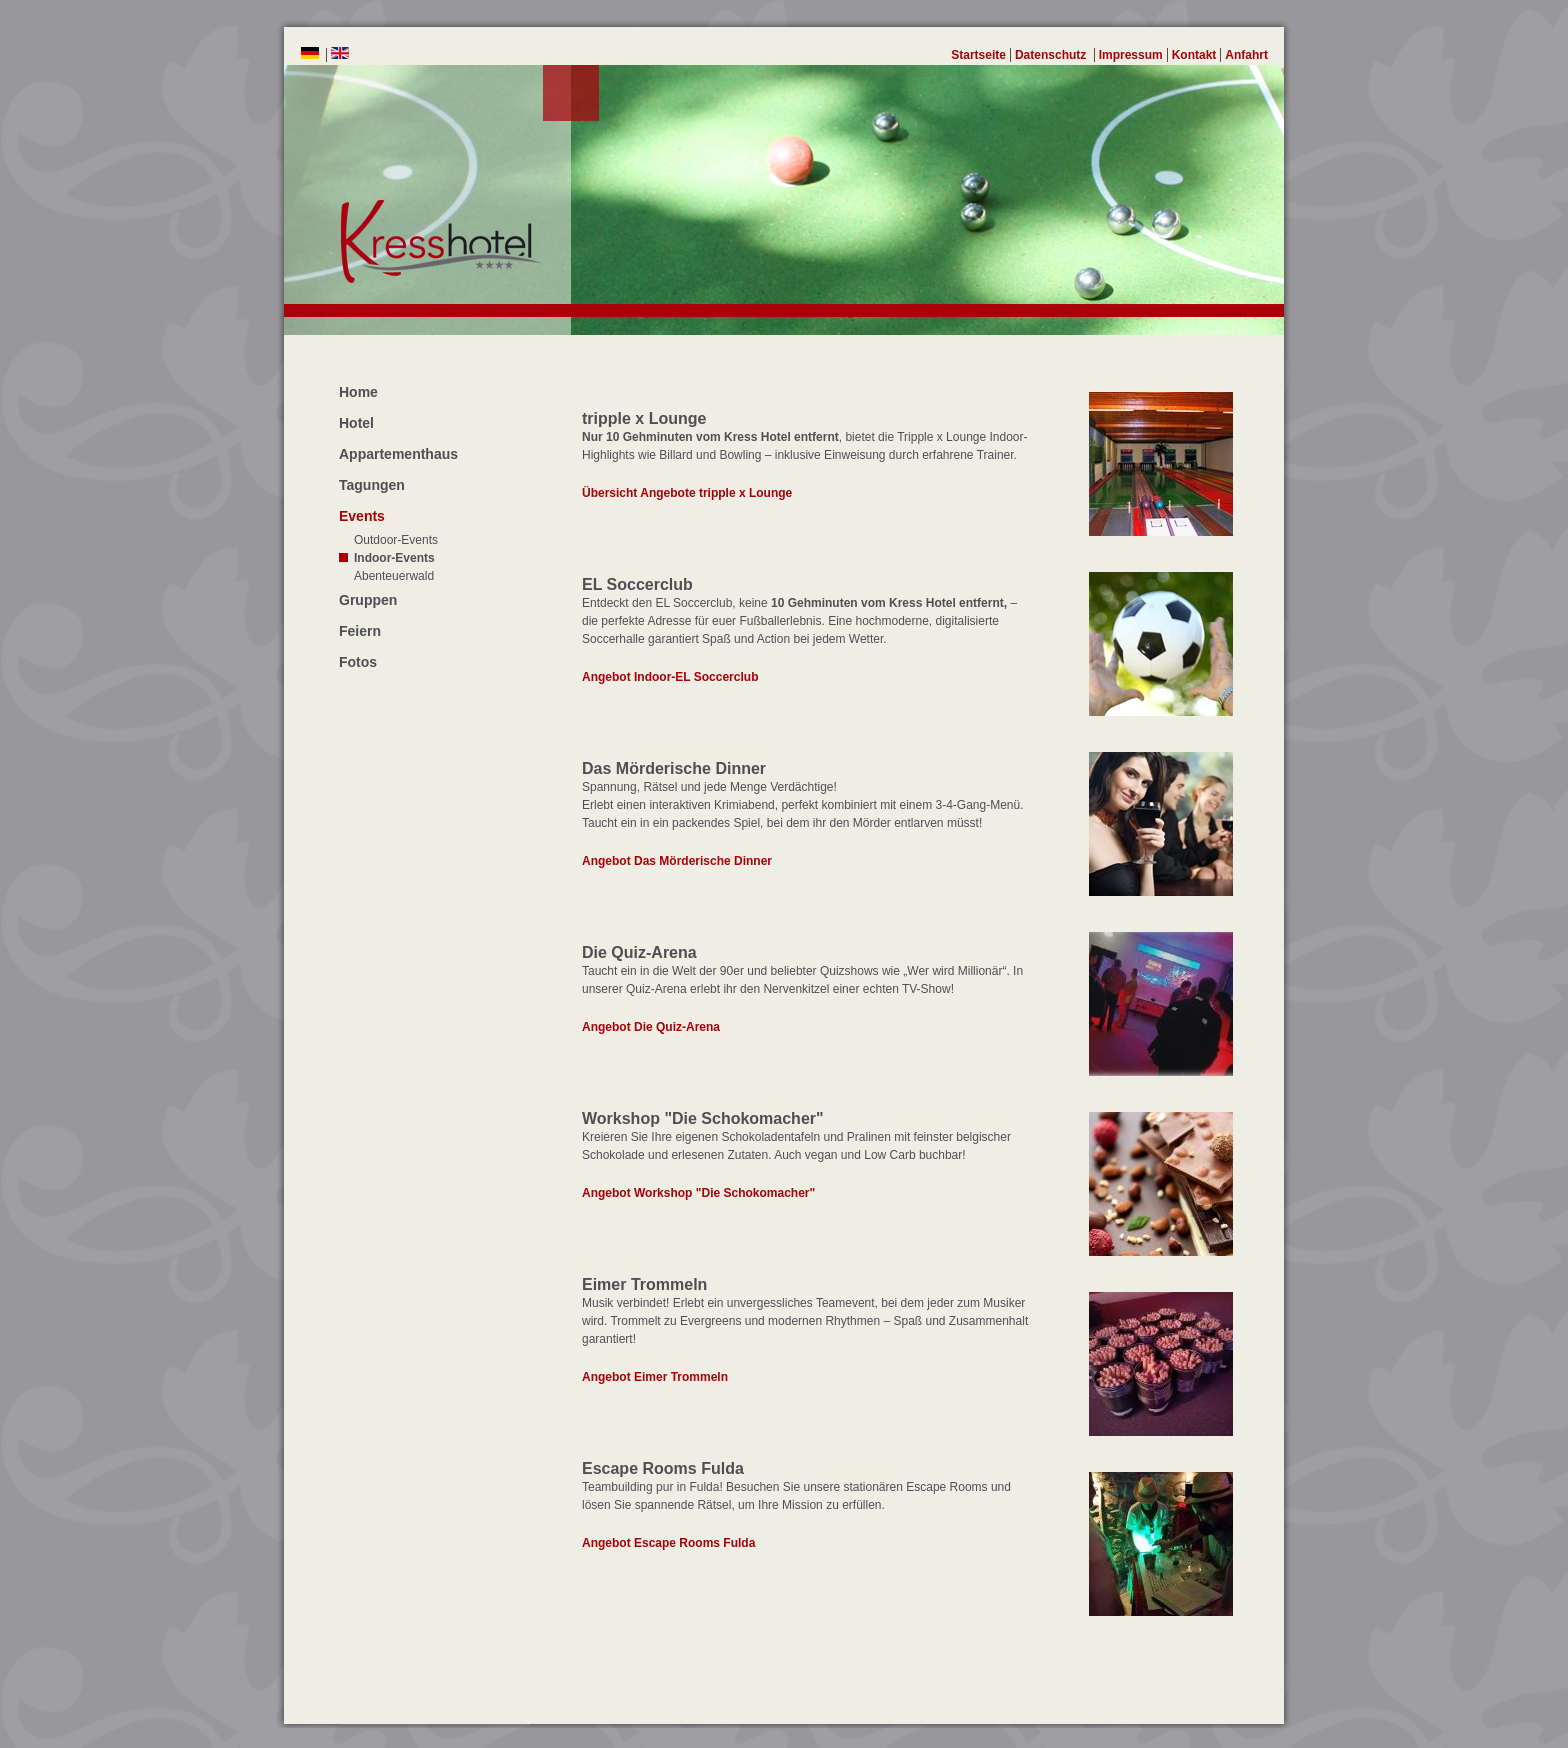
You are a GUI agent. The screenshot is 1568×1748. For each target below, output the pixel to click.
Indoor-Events (394, 558)
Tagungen (372, 485)
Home (358, 392)
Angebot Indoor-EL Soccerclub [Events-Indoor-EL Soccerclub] (670, 677)
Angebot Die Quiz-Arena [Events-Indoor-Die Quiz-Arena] (651, 1027)
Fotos (358, 662)
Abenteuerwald (394, 576)
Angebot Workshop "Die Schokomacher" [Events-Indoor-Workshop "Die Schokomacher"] (698, 1193)
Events (362, 516)
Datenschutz (1052, 55)
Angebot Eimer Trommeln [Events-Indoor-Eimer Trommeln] (655, 1377)
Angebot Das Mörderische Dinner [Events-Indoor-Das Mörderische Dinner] (677, 861)
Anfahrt (1246, 55)
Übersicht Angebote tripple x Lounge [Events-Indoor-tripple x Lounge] (687, 493)
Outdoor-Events (396, 540)
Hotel (356, 423)
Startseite (978, 55)
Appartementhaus (398, 454)
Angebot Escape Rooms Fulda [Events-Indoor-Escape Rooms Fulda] (668, 1543)
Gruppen (368, 600)
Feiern (360, 631)
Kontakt (1194, 55)
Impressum (1131, 55)
